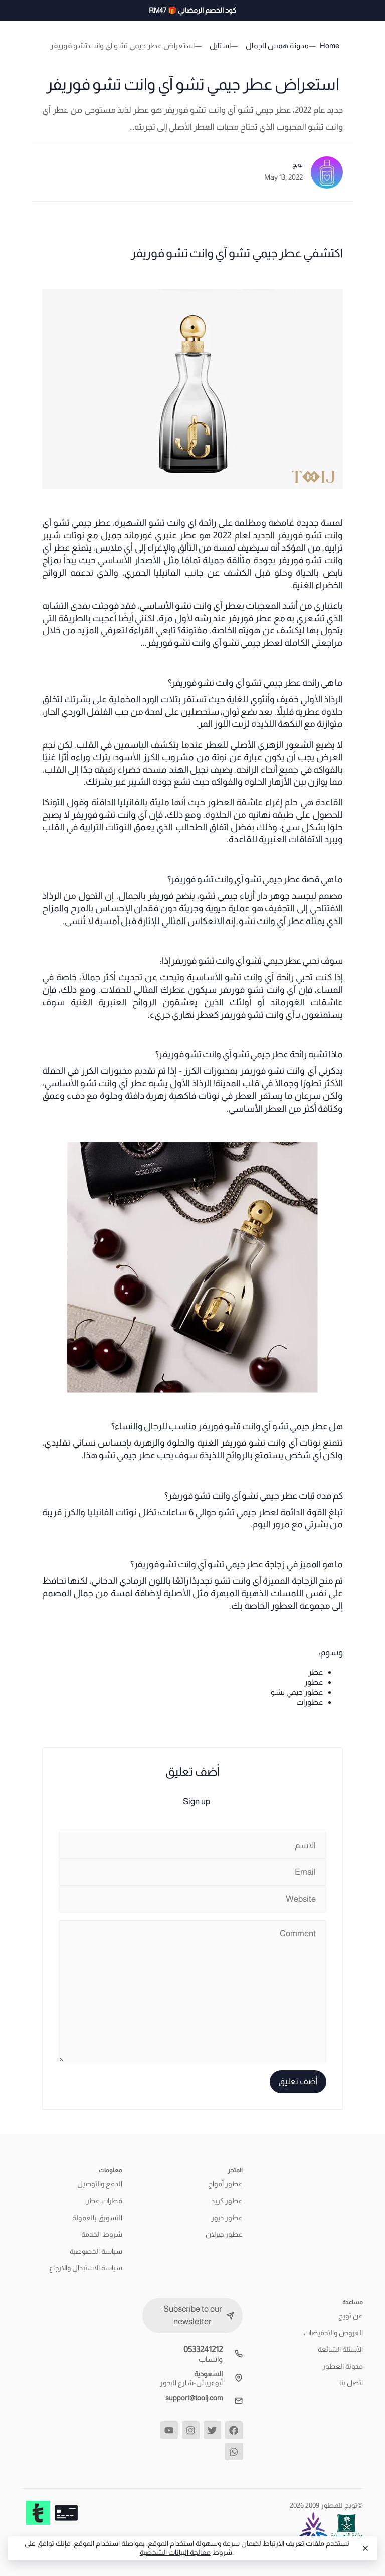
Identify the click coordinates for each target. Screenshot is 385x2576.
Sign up (196, 1801)
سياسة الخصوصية (96, 2251)
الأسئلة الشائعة (340, 2349)
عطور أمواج (225, 2184)
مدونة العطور (342, 2366)
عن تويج (350, 2316)
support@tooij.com (194, 2398)
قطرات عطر (104, 2201)
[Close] (364, 2548)
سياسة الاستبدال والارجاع (85, 2268)
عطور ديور (227, 2218)
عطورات (309, 1702)
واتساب (211, 2359)
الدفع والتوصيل (99, 2184)
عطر (315, 1672)
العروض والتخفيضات (333, 2333)
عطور (313, 1682)
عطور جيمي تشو (297, 1692)
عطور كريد (227, 2201)
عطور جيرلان (224, 2234)
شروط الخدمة (101, 2234)
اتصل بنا (351, 2383)
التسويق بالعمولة (97, 2218)
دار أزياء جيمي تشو (233, 896)
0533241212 (203, 2349)
